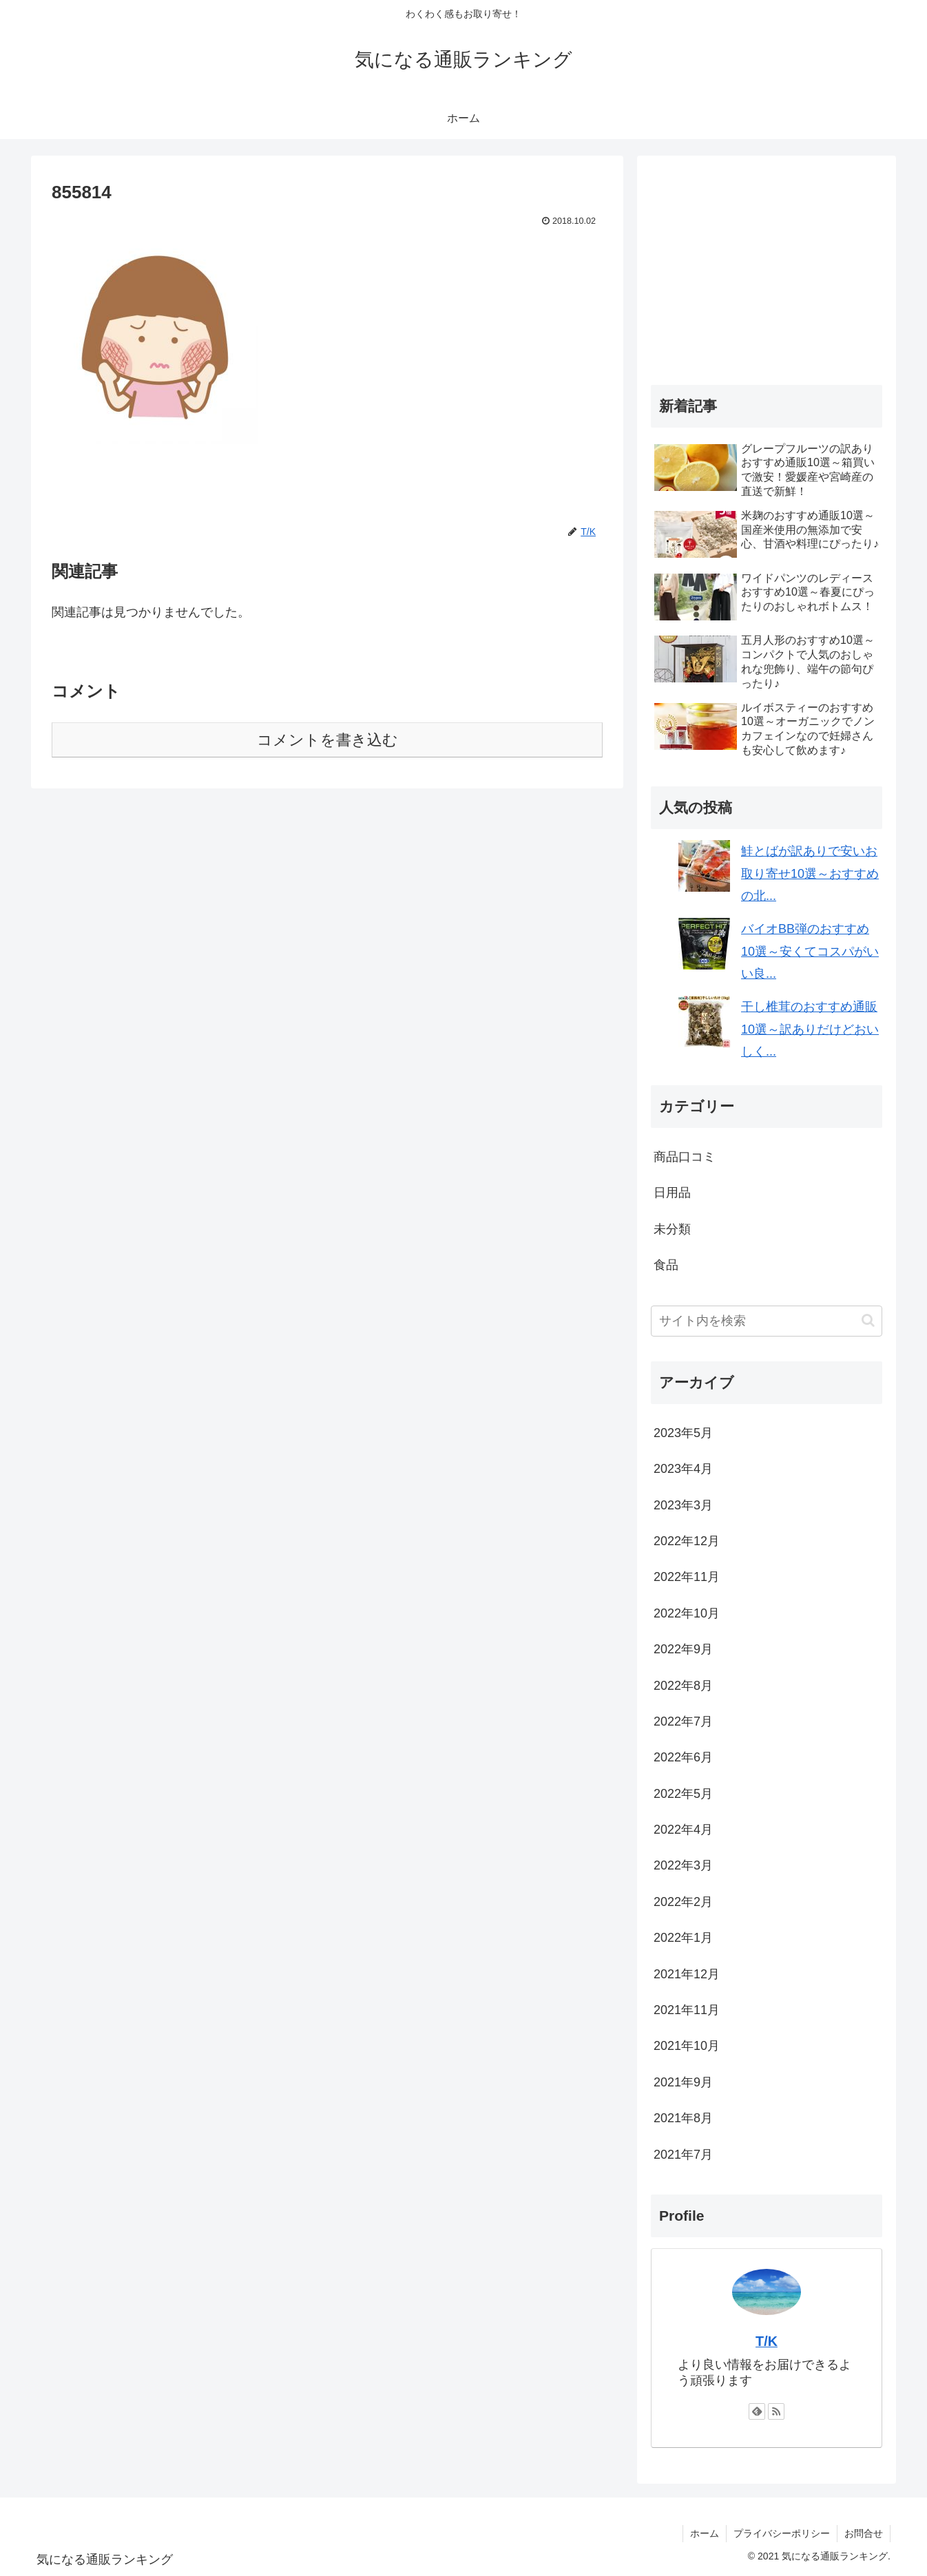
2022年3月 (683, 1865)
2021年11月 (687, 2010)
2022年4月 (683, 1829)
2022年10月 (687, 1613)
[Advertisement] (766, 265)
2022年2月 (683, 1902)
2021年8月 (683, 2118)
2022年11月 (687, 1577)
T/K (767, 2341)
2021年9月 (683, 2082)
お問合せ (863, 2533)
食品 (666, 1265)
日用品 (672, 1193)
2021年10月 (687, 2046)
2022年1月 (683, 1938)
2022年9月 (683, 1649)
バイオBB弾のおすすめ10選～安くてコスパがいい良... (810, 951)
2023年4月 (683, 1469)
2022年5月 (683, 1794)
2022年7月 (683, 1721)
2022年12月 (687, 1541)
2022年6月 (683, 1757)
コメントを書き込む (327, 739)
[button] (868, 1320)
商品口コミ (685, 1157)
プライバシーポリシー (781, 2533)
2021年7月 (683, 2154)
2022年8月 (683, 1686)
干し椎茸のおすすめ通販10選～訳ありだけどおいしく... (810, 1029)
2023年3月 (683, 1505)
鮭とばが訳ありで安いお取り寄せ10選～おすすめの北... (810, 873)
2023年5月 (683, 1433)
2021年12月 (687, 1974)
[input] (766, 1321)
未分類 (672, 1229)
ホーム (704, 2533)
